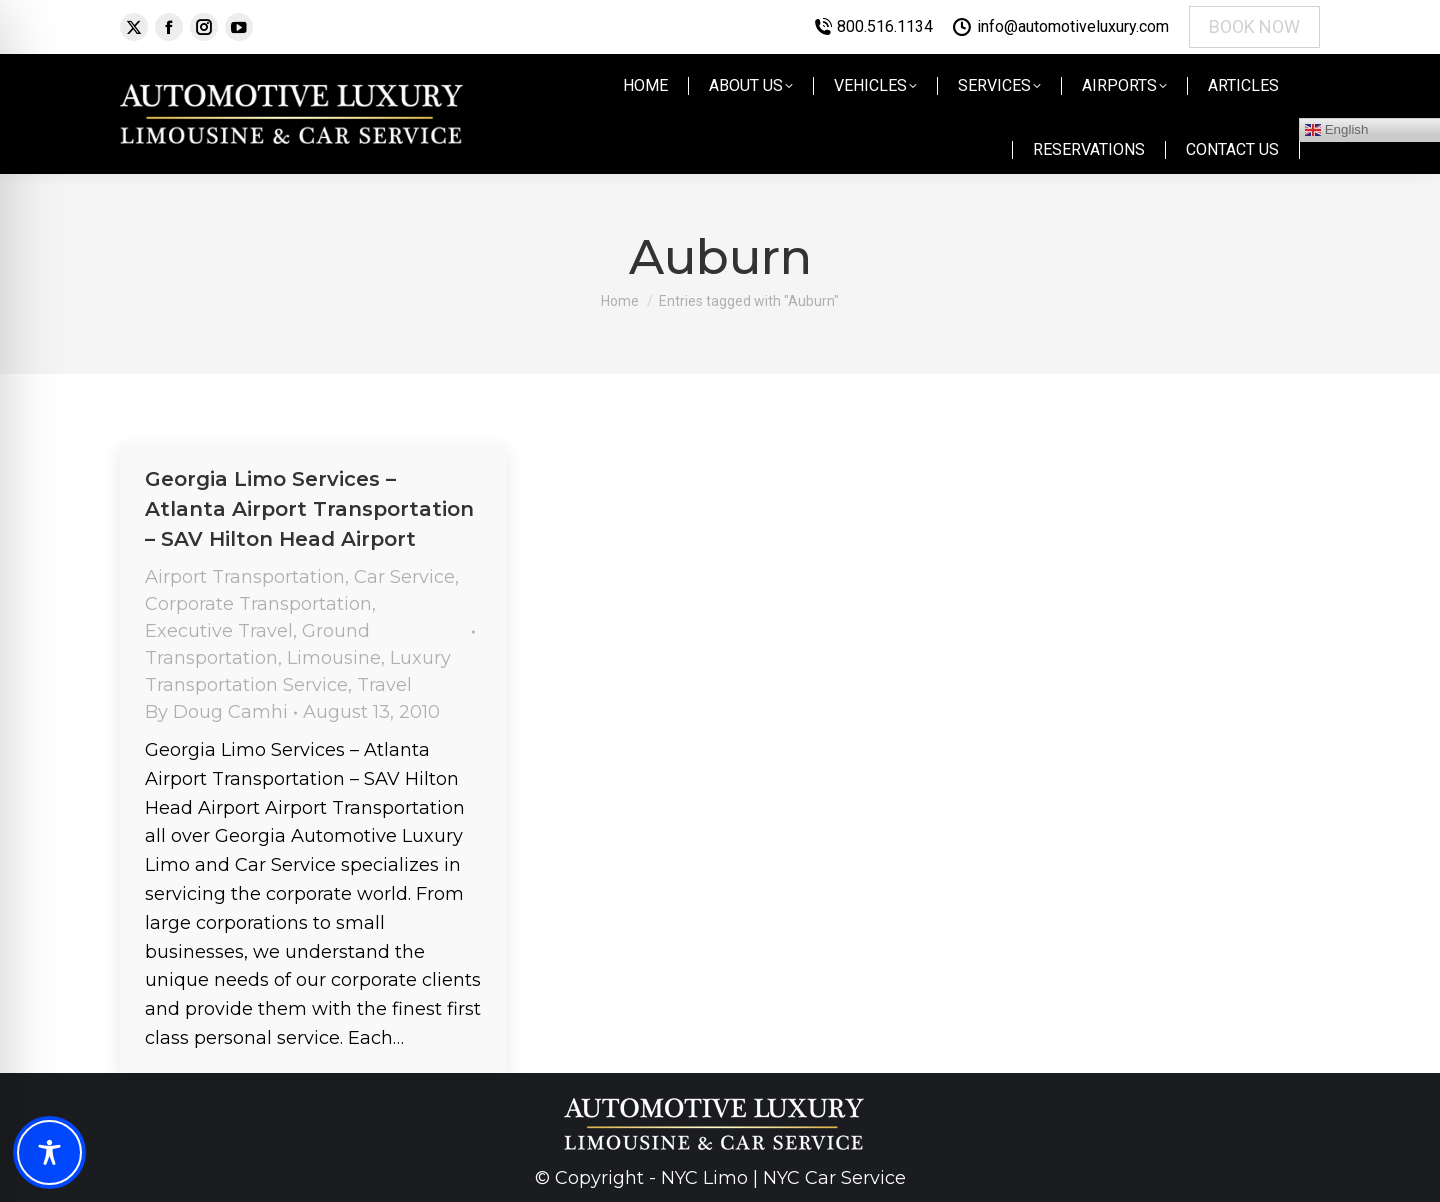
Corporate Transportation (258, 604)
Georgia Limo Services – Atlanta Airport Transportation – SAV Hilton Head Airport (309, 509)
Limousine (334, 658)
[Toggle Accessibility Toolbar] (49, 1152)
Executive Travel (219, 631)
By (216, 712)
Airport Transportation (245, 577)
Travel (384, 685)
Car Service (404, 577)
